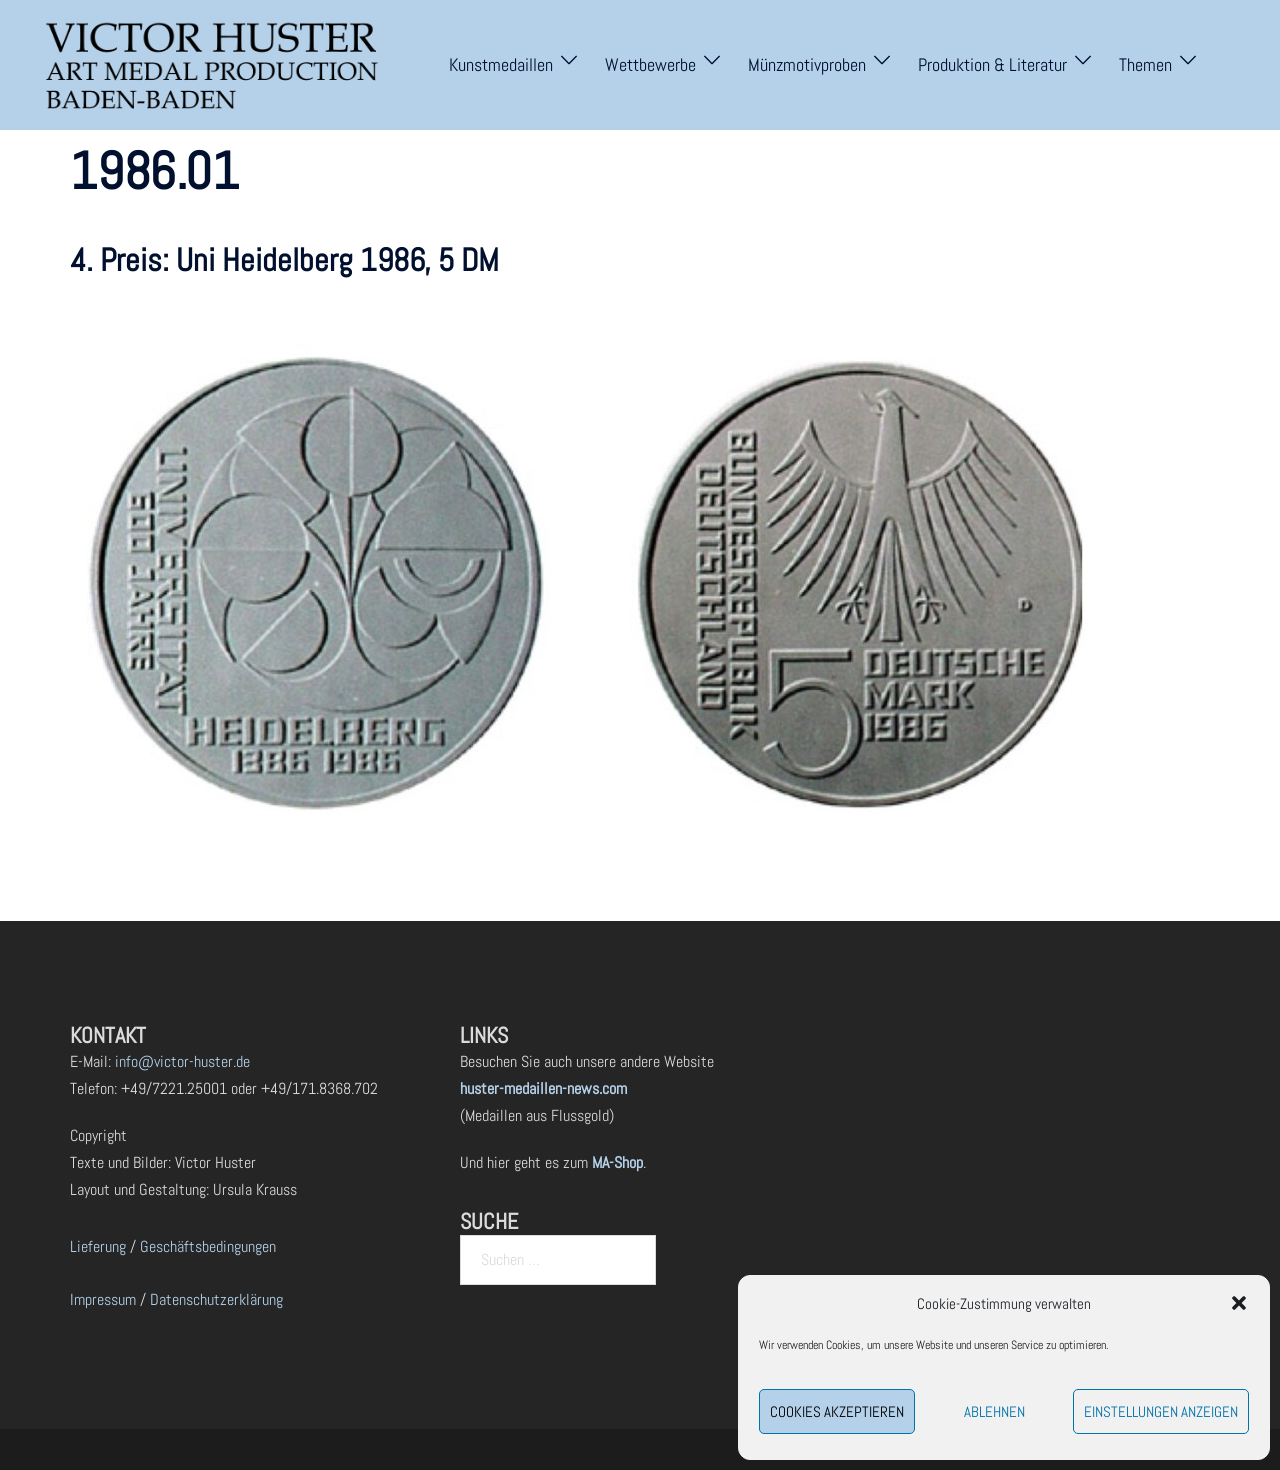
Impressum (103, 1299)
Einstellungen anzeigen (1161, 1411)
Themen (1145, 64)
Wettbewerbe (650, 64)
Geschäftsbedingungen (208, 1246)
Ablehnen (994, 1411)
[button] (1239, 1303)
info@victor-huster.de (180, 1061)
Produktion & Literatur (992, 64)
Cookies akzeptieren (837, 1411)
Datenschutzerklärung (216, 1299)
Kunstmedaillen (501, 64)
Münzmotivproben (807, 64)
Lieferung (98, 1246)
